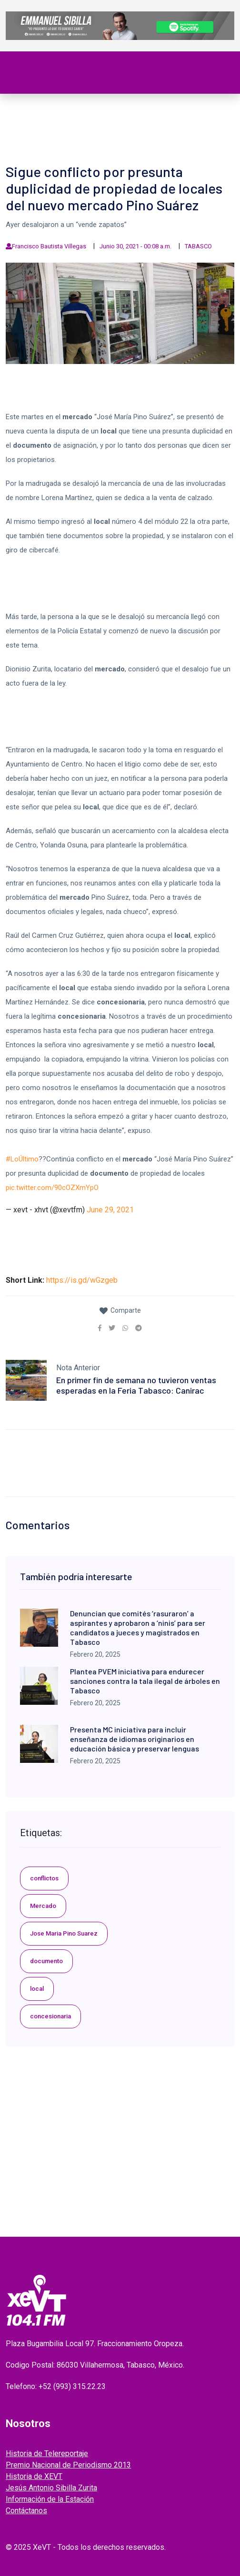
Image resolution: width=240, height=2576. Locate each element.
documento (46, 1961)
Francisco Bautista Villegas (49, 246)
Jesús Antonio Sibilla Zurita (51, 2487)
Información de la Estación (50, 2499)
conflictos (44, 1878)
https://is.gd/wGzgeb (82, 1280)
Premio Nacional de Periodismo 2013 (68, 2464)
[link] (99, 1328)
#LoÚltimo (22, 1159)
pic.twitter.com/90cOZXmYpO (52, 1187)
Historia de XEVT (34, 2476)
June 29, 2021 (110, 1209)
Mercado (43, 1905)
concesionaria (50, 2016)
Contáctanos (26, 2510)
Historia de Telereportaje (47, 2453)
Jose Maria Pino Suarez (64, 1933)
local (37, 1988)
